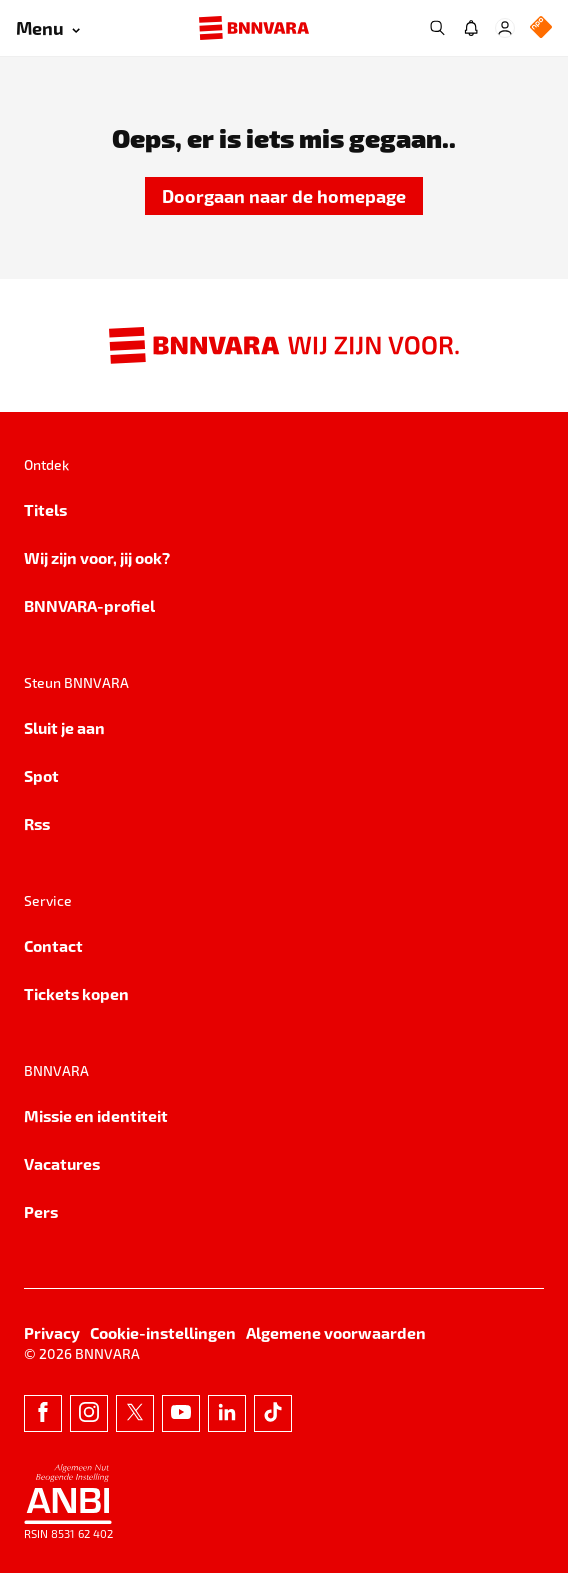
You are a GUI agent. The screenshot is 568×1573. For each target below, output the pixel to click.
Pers (41, 1211)
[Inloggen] (505, 28)
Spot (41, 775)
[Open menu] (48, 28)
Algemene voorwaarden (336, 1332)
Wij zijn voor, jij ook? (97, 557)
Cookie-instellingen (163, 1332)
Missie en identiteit (96, 1115)
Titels (45, 509)
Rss (37, 823)
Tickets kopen (76, 993)
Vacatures (62, 1163)
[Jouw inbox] (471, 28)
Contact (53, 945)
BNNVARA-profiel (89, 605)
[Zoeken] (437, 28)
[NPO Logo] (541, 28)
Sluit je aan (64, 727)
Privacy (52, 1332)
